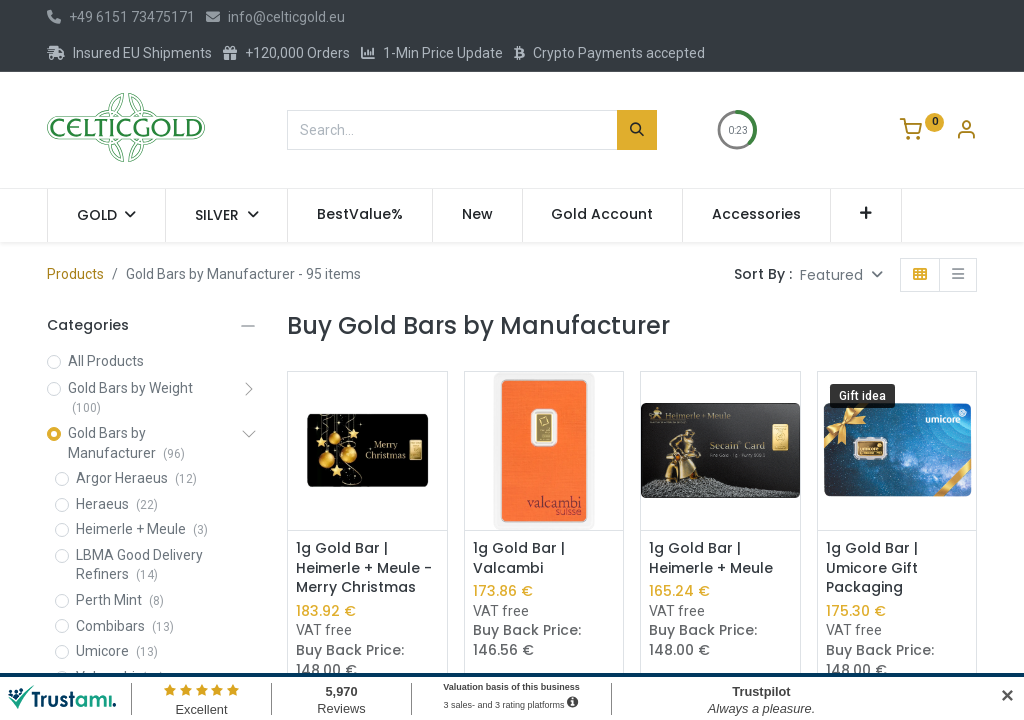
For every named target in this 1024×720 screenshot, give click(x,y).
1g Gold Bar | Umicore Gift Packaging (872, 568)
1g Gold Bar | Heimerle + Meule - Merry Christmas (364, 568)
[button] (866, 215)
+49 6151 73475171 (121, 17)
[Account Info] (966, 132)
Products (75, 274)
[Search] (637, 130)
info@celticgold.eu (275, 17)
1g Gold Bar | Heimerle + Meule (711, 558)
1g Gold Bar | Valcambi (519, 558)
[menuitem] (360, 215)
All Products (106, 361)
